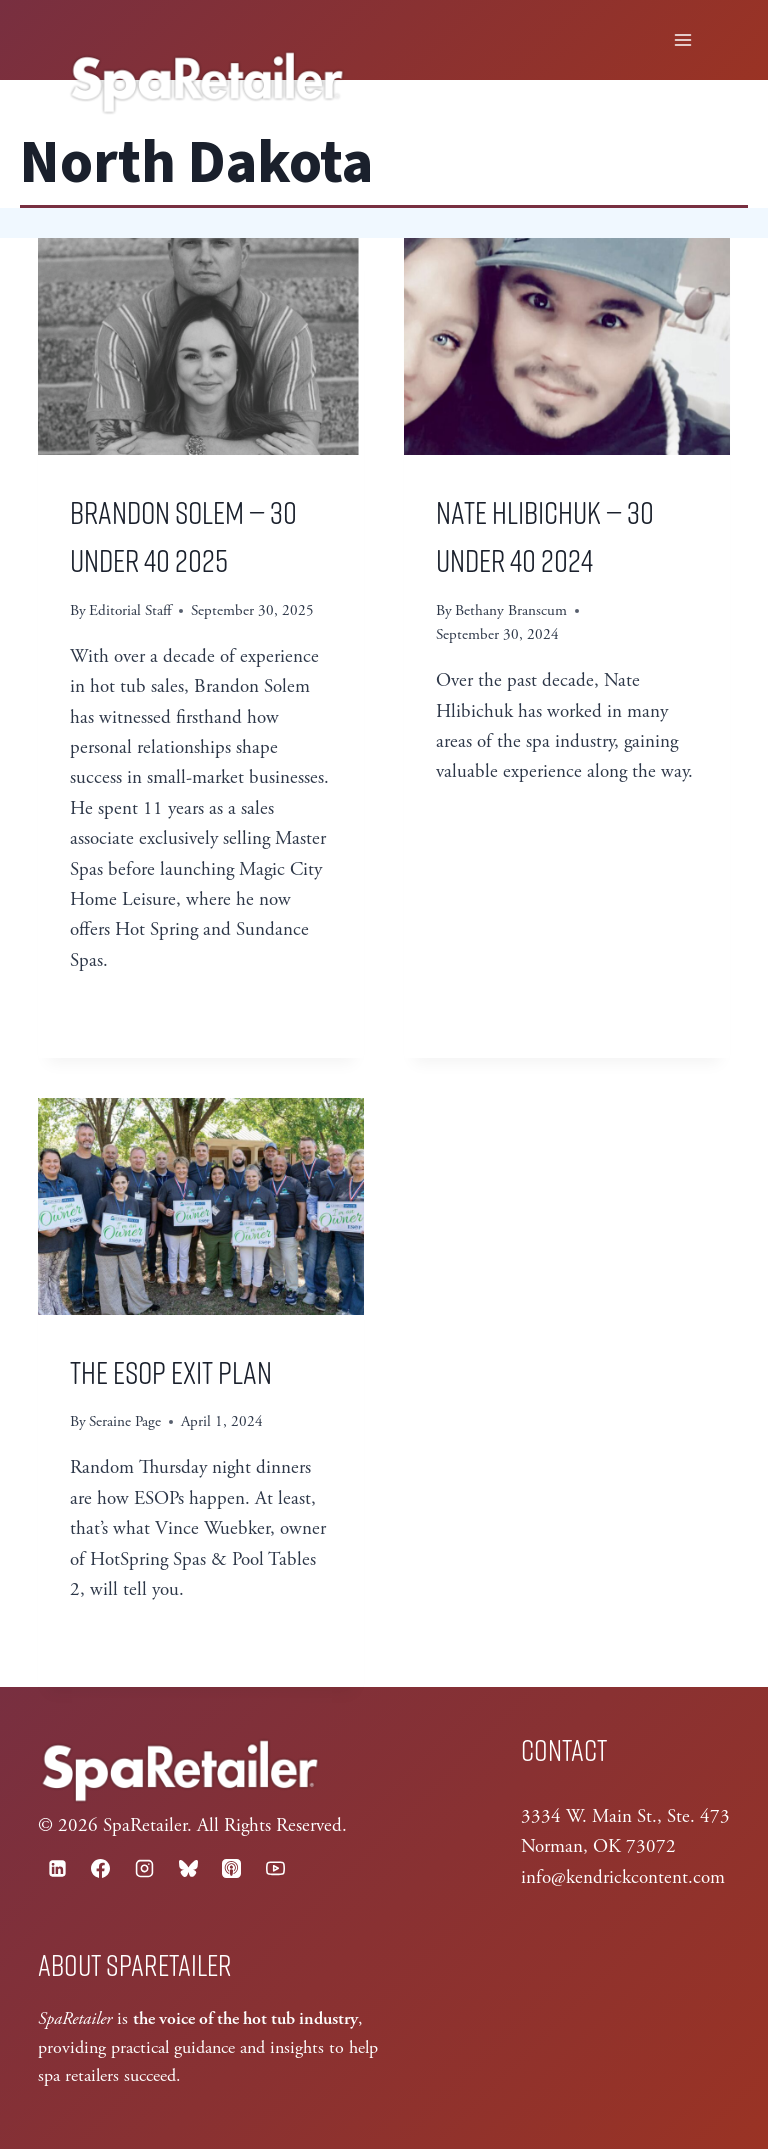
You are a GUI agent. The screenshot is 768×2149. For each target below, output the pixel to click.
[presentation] (201, 346)
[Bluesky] (188, 1868)
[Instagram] (144, 1868)
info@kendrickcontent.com (623, 1878)
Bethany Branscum (511, 610)
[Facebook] (101, 1868)
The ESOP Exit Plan (171, 1371)
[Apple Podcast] (232, 1868)
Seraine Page (125, 1421)
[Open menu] (683, 39)
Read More (130, 1010)
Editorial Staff (130, 610)
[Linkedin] (57, 1868)
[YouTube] (275, 1868)
